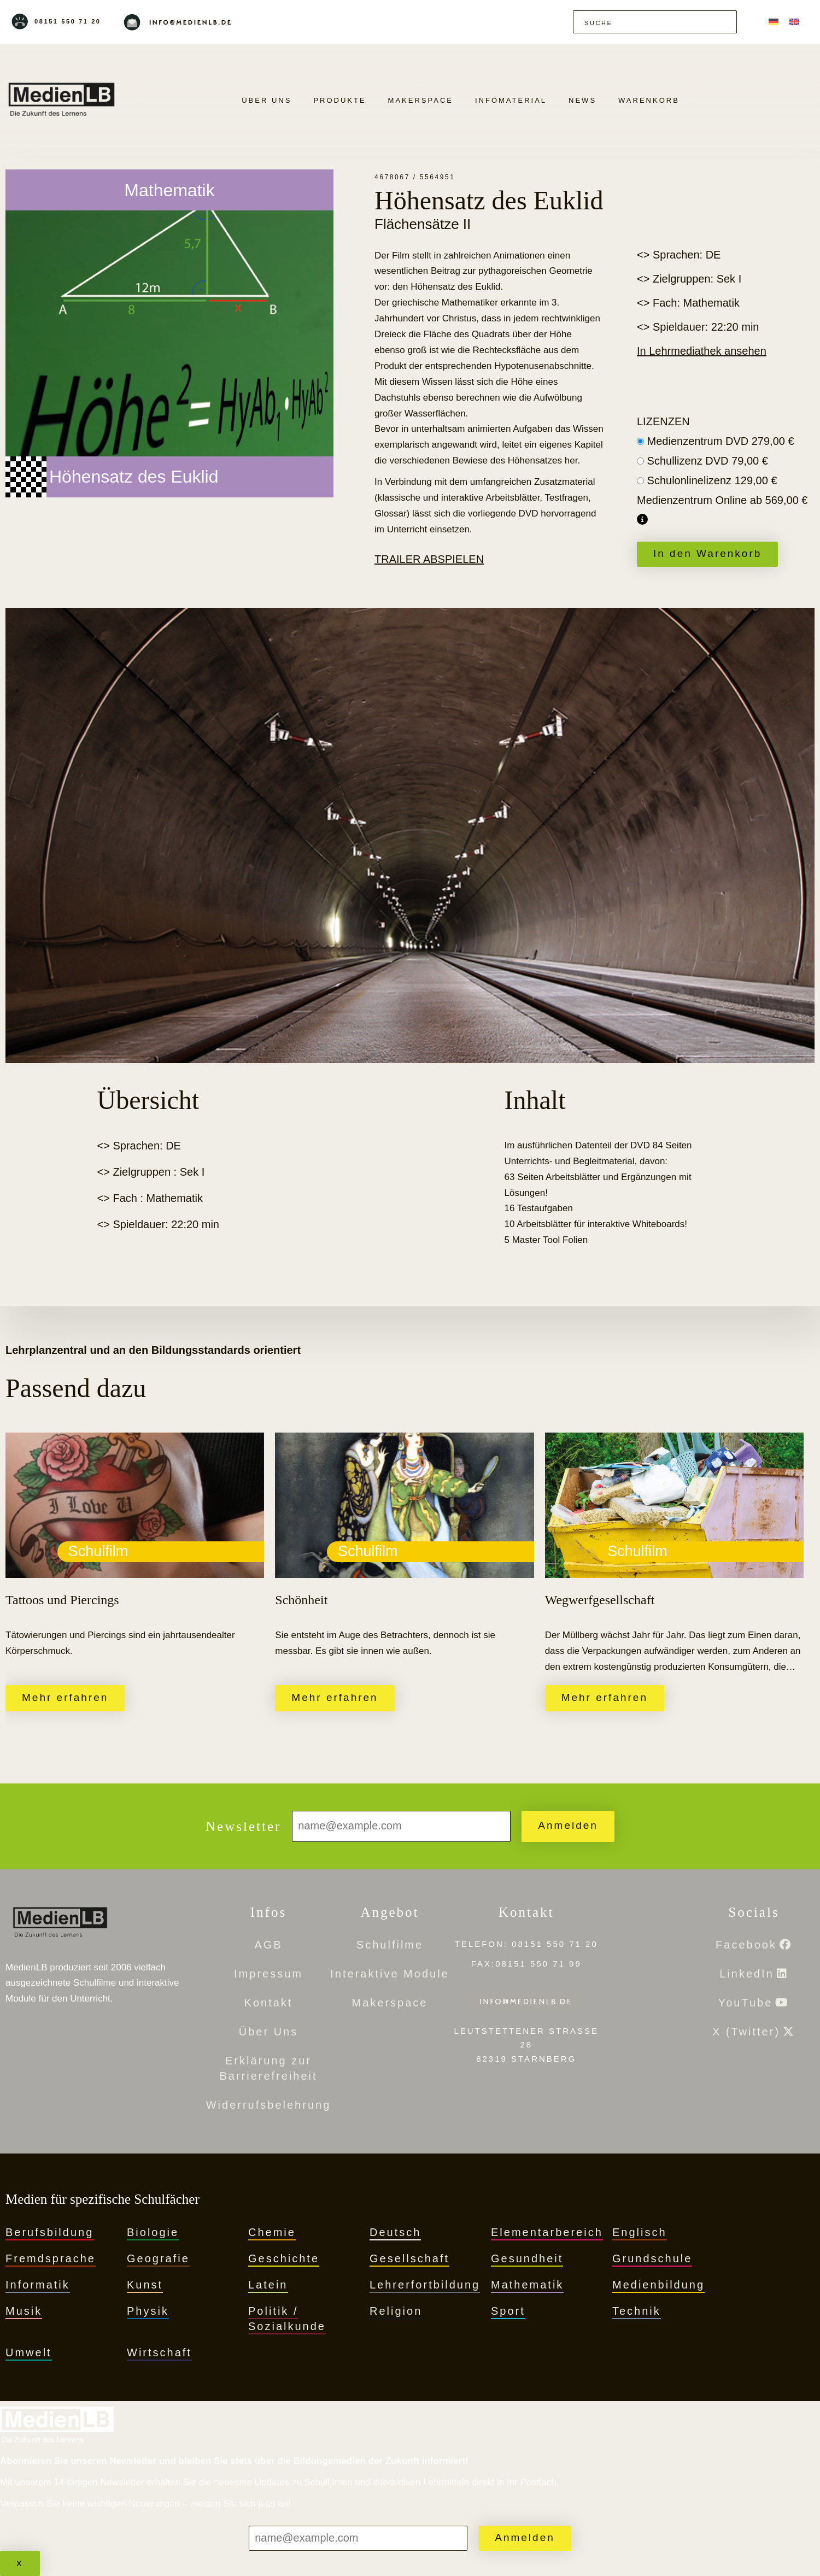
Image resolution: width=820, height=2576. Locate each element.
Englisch (639, 2232)
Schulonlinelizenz (712, 480)
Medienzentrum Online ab (722, 500)
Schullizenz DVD (707, 461)
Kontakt (268, 2003)
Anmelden (568, 1825)
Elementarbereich (547, 2232)
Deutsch (395, 2232)
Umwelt (28, 2352)
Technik (636, 2311)
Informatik (37, 2285)
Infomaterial (511, 100)
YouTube (745, 2003)
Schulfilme (389, 1945)
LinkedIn (746, 1974)
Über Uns (266, 100)
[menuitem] (773, 21)
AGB (268, 1945)
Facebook (746, 1945)
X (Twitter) (746, 2032)
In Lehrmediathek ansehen (701, 351)
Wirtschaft (159, 2352)
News (582, 100)
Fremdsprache (50, 2258)
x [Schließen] (20, 2562)
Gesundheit (527, 2258)
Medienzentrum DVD (720, 441)
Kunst (145, 2285)
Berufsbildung (49, 2232)
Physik (148, 2311)
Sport (508, 2311)
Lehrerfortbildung (425, 2285)
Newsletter (243, 1826)
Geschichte (283, 2258)
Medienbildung (658, 2285)
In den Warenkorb (707, 553)
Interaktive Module (389, 1974)
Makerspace (420, 100)
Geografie (158, 2258)
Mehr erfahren (65, 1697)
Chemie (272, 2232)
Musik (23, 2311)
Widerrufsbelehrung (268, 2105)
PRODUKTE (339, 100)
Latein (268, 2285)
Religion (396, 2311)
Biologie (153, 2232)
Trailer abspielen (429, 559)
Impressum (268, 1974)
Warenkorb (649, 100)
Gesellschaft (409, 2258)
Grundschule (652, 2258)
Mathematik (527, 2285)
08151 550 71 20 (67, 21)
